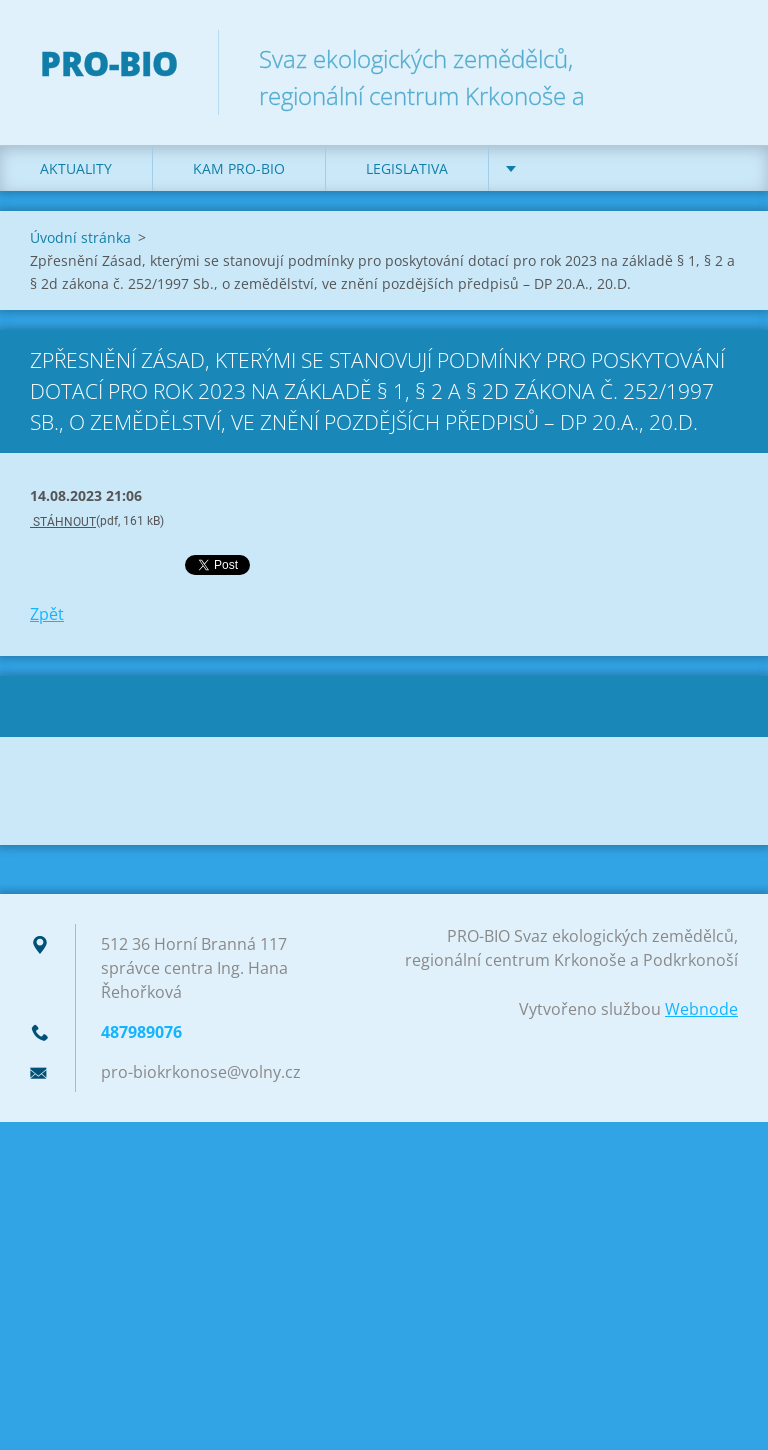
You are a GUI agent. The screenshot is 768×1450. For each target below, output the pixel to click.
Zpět (47, 614)
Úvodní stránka (80, 237)
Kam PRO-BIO (239, 168)
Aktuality (76, 168)
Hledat (716, 58)
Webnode (701, 1009)
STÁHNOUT (63, 522)
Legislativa (407, 168)
